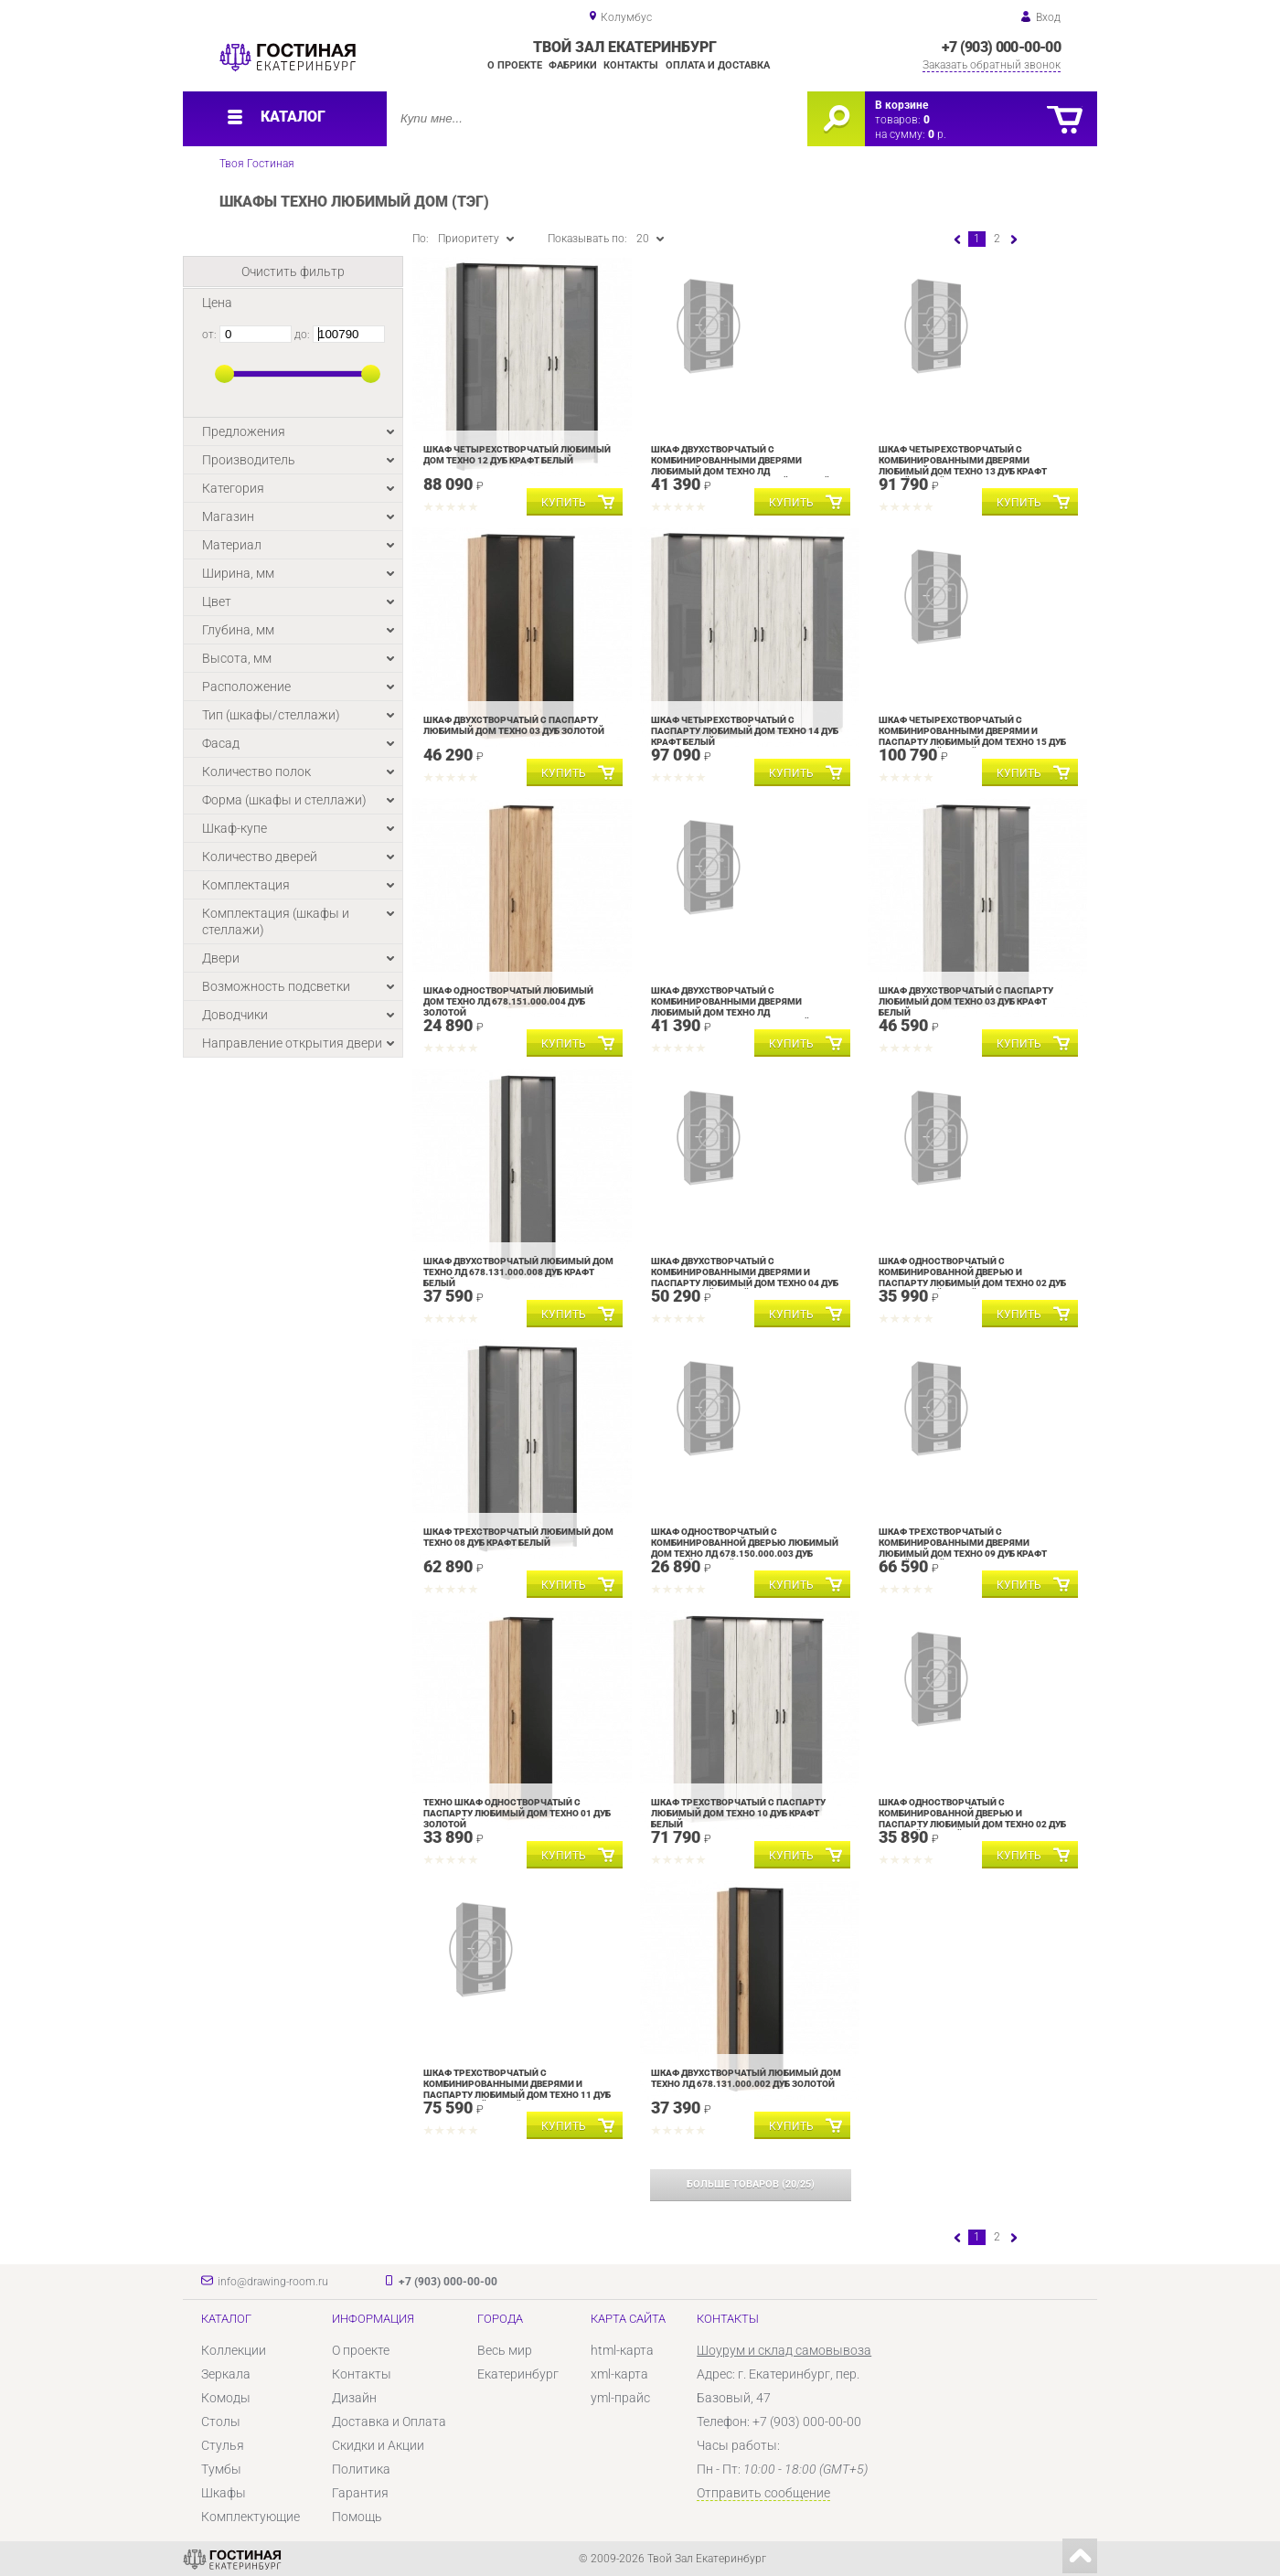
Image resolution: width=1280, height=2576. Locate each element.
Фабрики (573, 65)
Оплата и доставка (718, 65)
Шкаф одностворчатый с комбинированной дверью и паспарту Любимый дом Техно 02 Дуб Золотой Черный (972, 1818)
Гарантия (360, 2493)
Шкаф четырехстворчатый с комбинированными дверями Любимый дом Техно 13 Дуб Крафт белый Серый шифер (963, 465)
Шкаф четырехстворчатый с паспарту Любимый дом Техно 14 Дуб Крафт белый (744, 731)
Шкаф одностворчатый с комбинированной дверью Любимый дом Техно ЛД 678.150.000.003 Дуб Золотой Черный (744, 1548)
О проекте (514, 65)
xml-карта (619, 2374)
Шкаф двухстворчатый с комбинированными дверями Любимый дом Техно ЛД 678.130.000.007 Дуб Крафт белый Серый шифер (730, 1012)
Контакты (630, 65)
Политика (361, 2469)
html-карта (622, 2350)
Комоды (226, 2397)
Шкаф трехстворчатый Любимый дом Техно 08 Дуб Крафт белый (518, 1537)
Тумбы (221, 2469)
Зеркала (226, 2374)
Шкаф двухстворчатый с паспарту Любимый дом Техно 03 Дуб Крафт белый (966, 1001)
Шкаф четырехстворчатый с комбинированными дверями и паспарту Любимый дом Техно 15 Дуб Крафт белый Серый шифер (972, 736)
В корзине (901, 105)
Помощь (357, 2516)
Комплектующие (250, 2516)
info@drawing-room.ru (273, 2281)
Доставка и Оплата (389, 2421)
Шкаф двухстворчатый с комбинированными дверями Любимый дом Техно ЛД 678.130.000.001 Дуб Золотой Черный (740, 465)
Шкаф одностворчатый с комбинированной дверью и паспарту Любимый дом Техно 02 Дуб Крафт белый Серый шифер (972, 1277)
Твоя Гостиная (256, 163)
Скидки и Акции (378, 2445)
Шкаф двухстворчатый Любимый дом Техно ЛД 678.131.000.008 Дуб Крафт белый (518, 1272)
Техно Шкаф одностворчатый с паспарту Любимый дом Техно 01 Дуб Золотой (517, 1813)
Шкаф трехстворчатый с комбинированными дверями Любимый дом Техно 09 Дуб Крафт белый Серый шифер (963, 1548)
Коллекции (233, 2350)
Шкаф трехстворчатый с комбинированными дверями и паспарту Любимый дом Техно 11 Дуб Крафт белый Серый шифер (517, 2089)
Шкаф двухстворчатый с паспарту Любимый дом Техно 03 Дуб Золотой (513, 725)
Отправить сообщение (763, 2493)
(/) (751, 2184)
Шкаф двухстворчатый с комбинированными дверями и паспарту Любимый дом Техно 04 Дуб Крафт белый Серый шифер (744, 1277)
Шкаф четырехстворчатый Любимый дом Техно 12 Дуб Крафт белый (517, 454)
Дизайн (354, 2397)
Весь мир (504, 2350)
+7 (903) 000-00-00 (1001, 47)
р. (937, 134)
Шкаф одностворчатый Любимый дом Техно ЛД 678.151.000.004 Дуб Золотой (508, 1001)
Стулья (222, 2445)
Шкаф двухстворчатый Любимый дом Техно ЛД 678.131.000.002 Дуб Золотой (746, 2078)
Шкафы (223, 2493)
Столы (220, 2421)
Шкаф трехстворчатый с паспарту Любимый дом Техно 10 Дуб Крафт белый (738, 1813)
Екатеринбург (518, 2374)
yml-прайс (620, 2397)
